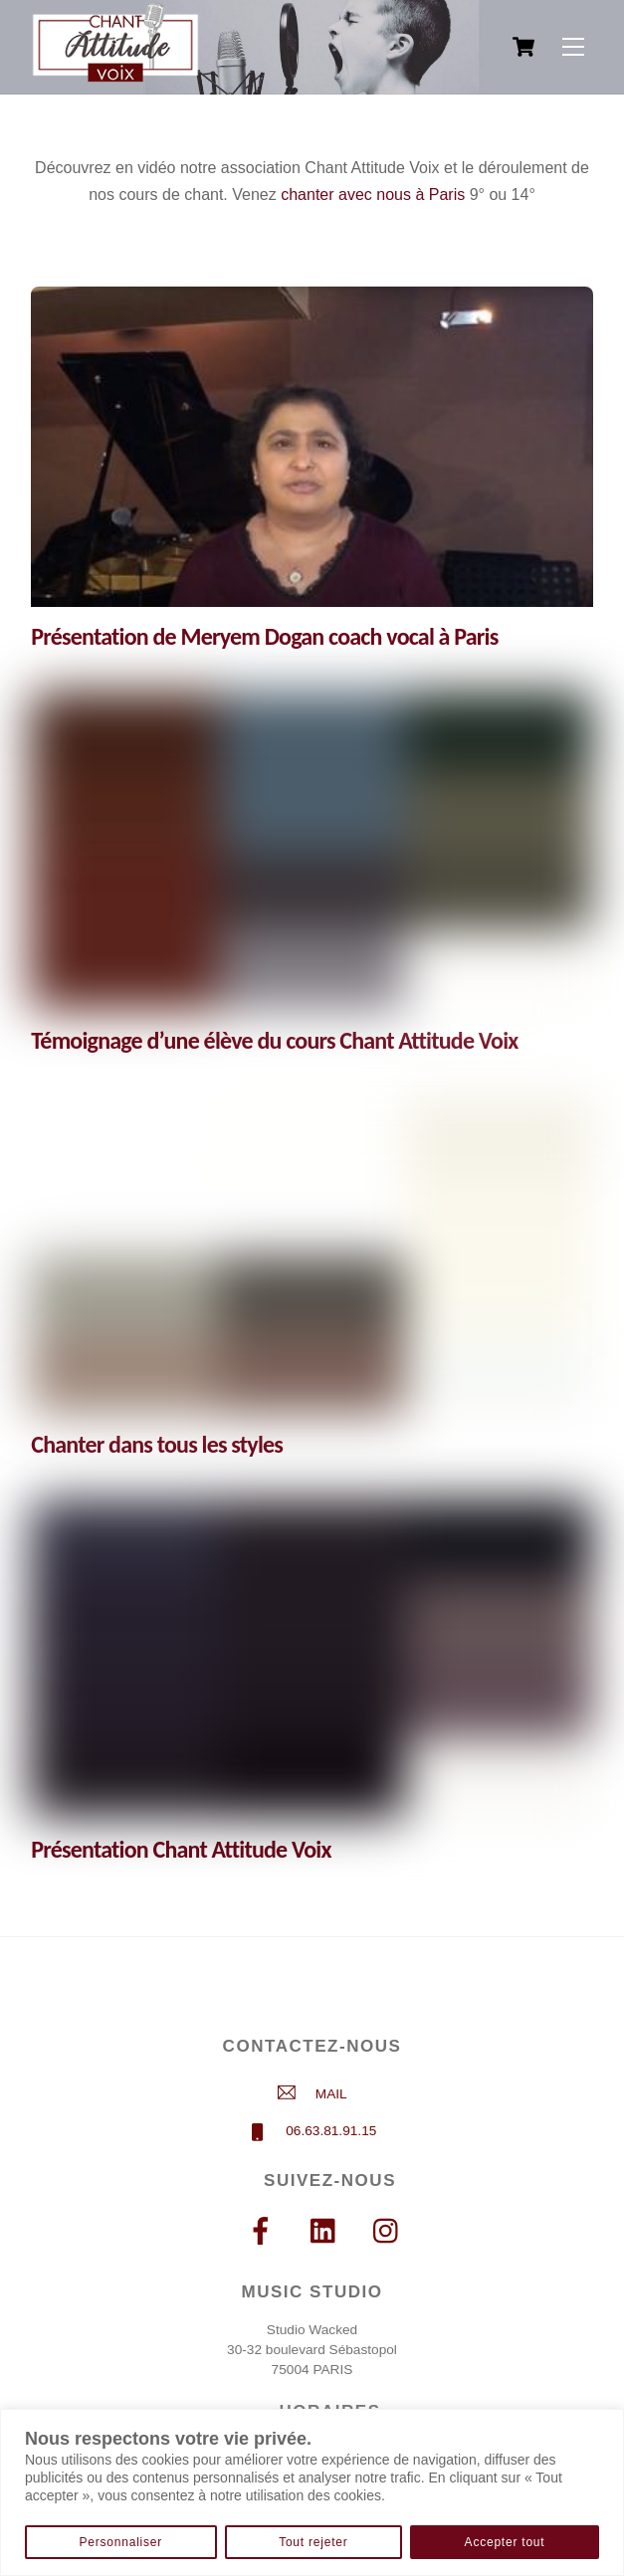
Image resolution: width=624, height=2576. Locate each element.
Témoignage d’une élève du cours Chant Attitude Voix (274, 1040)
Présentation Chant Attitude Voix (180, 1849)
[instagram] (390, 2231)
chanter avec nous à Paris (373, 194)
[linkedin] (328, 2231)
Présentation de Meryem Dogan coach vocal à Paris (264, 636)
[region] (312, 2492)
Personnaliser (121, 2542)
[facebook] (264, 2231)
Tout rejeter (313, 2542)
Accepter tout (505, 2542)
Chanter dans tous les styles (157, 1444)
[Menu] (573, 47)
